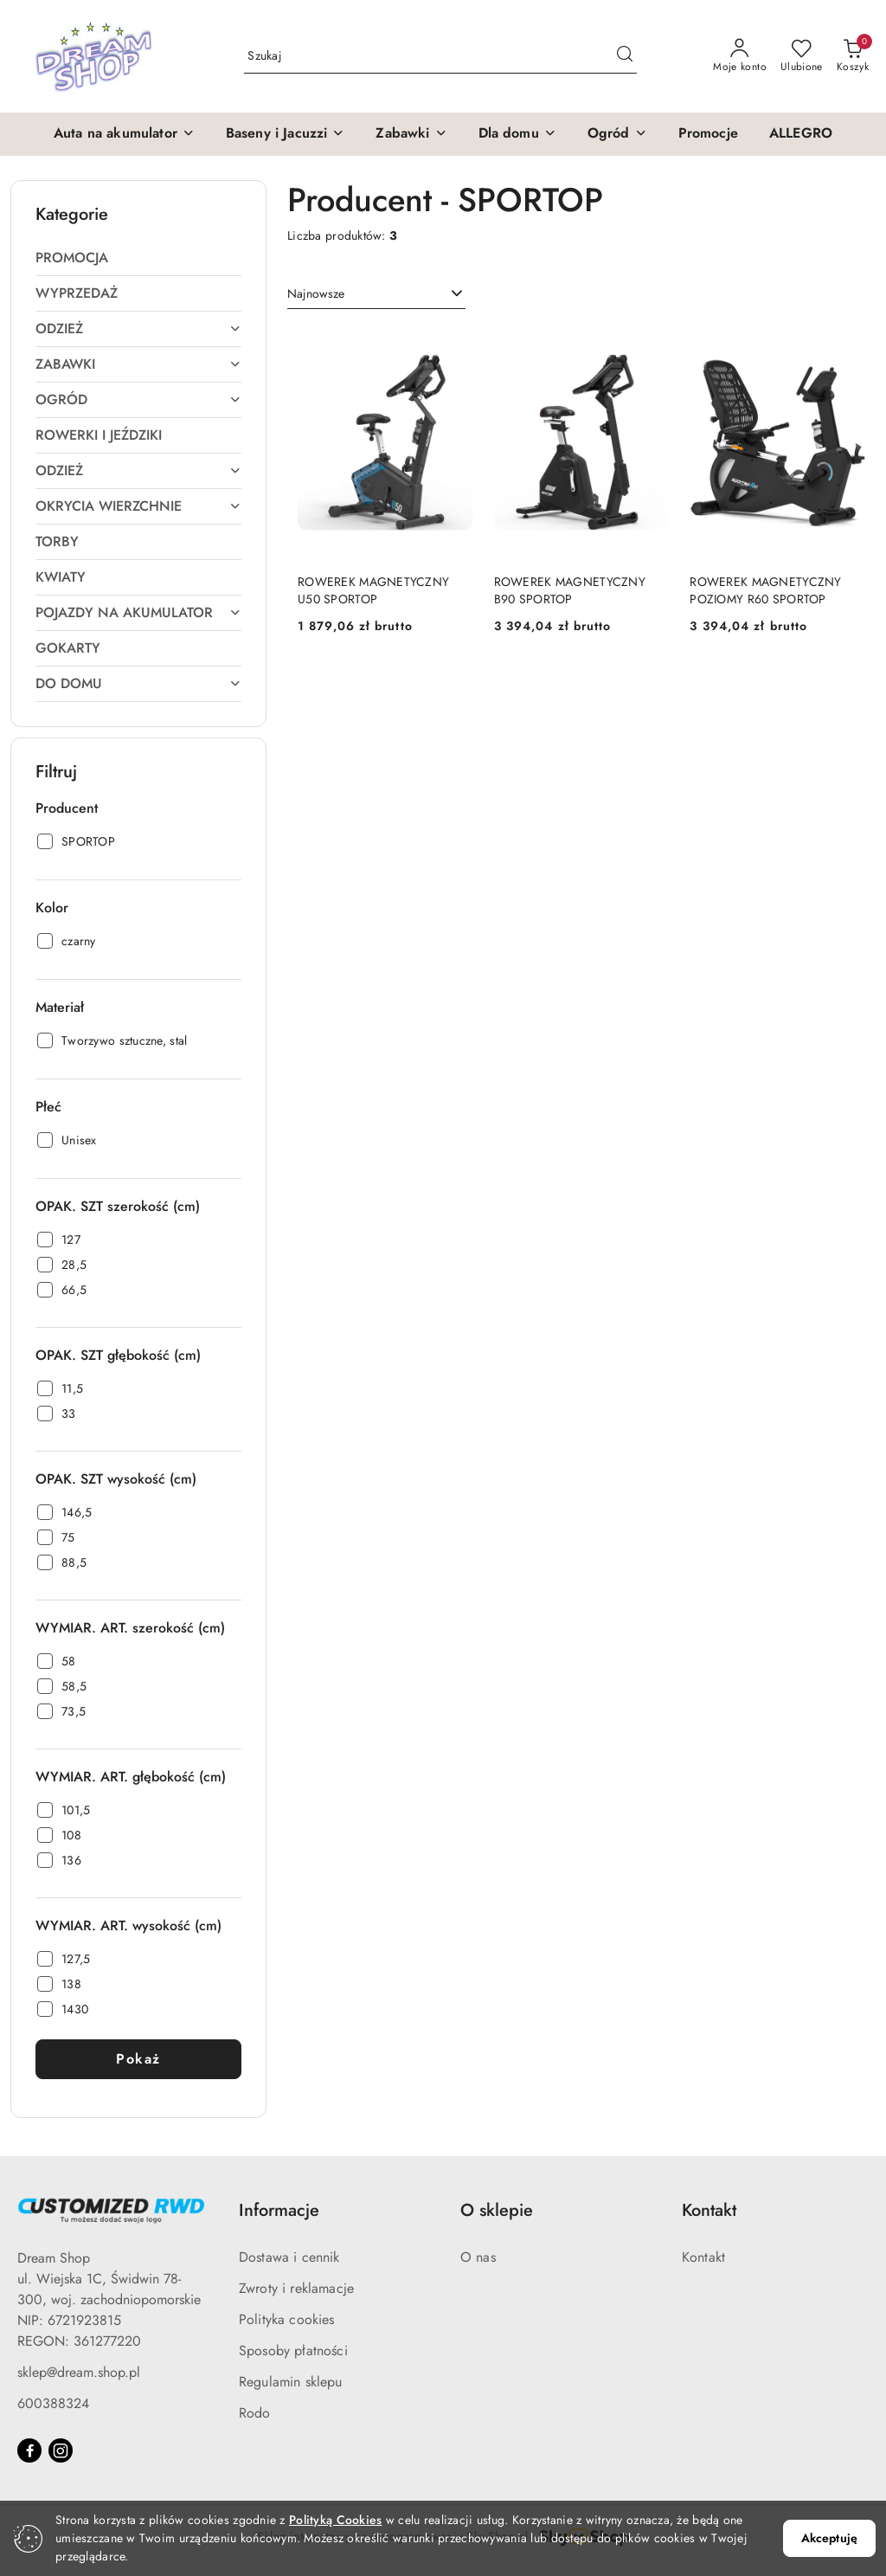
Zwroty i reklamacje (296, 2288)
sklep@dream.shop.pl (78, 2372)
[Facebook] (29, 2450)
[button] (124, 134)
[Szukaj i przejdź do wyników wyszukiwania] (625, 56)
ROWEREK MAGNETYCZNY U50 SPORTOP (373, 590)
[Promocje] (708, 134)
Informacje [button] (279, 2210)
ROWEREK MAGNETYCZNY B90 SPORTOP (569, 590)
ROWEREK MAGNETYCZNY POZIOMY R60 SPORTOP (765, 590)
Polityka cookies (287, 2319)
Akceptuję (829, 2538)
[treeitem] (138, 258)
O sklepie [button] (496, 2210)
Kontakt (703, 2257)
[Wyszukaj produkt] (440, 56)
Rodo (255, 2413)
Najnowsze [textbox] (315, 293)
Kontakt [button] (709, 2210)
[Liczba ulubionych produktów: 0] (802, 56)
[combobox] (376, 294)
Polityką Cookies (335, 2519)
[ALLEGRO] (800, 134)
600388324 (53, 2403)
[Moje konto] (740, 56)
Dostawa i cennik (289, 2257)
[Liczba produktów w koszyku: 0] (853, 56)
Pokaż (138, 2059)
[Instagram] (60, 2450)
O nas (478, 2257)
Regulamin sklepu (291, 2382)
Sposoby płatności (293, 2350)
